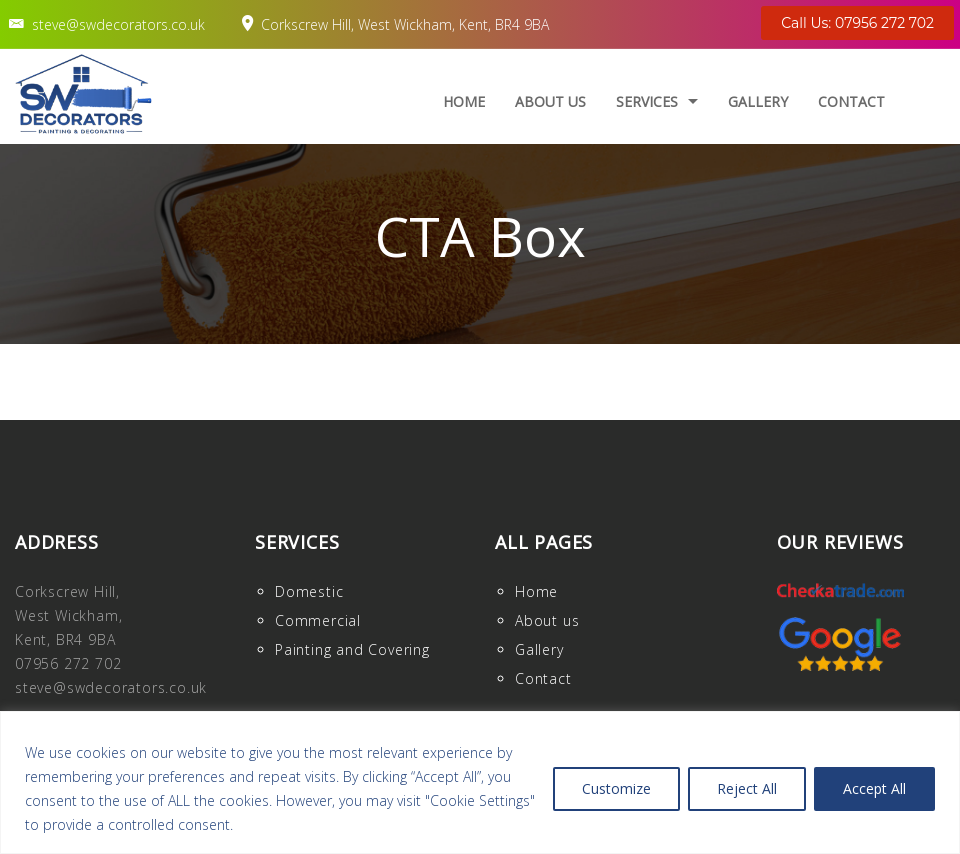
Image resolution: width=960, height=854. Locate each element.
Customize (616, 788)
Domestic (309, 591)
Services (647, 101)
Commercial (318, 620)
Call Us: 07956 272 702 (857, 23)
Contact (851, 101)
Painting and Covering (352, 649)
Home (464, 101)
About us (550, 101)
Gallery (758, 101)
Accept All (874, 788)
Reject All (747, 788)
